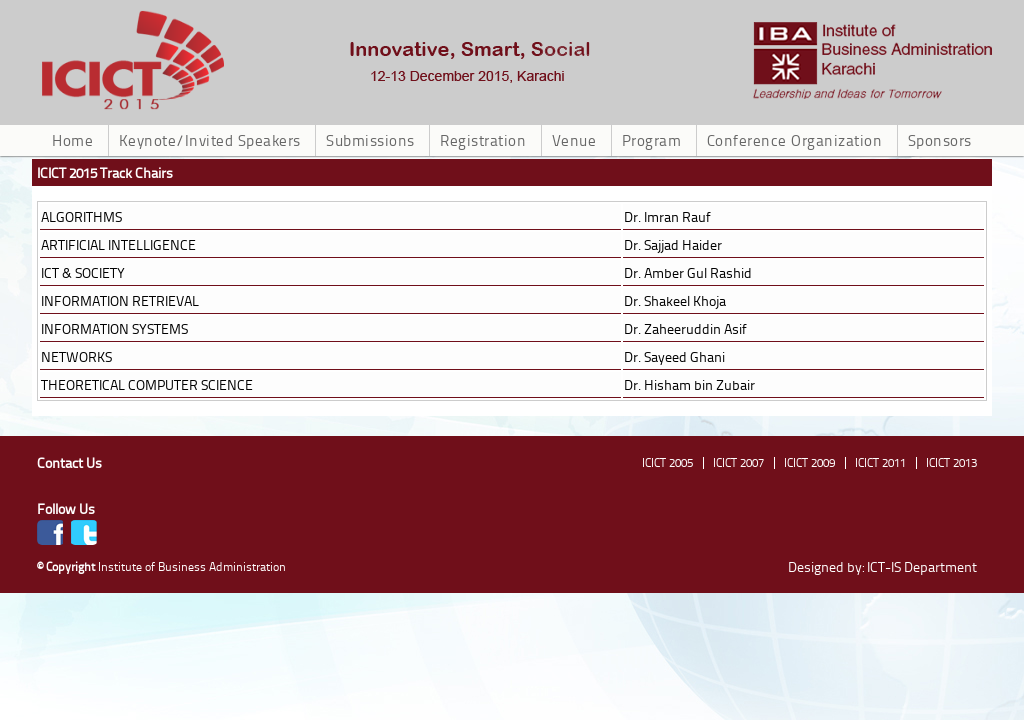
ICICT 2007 (738, 462)
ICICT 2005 (667, 462)
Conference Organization (795, 140)
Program (652, 140)
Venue (574, 140)
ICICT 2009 (809, 462)
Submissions (370, 140)
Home (72, 140)
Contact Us (69, 462)
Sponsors (940, 140)
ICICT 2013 (951, 462)
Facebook (51, 532)
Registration (483, 140)
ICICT (872, 60)
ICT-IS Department (922, 566)
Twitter (84, 532)
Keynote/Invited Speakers (210, 140)
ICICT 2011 (880, 462)
